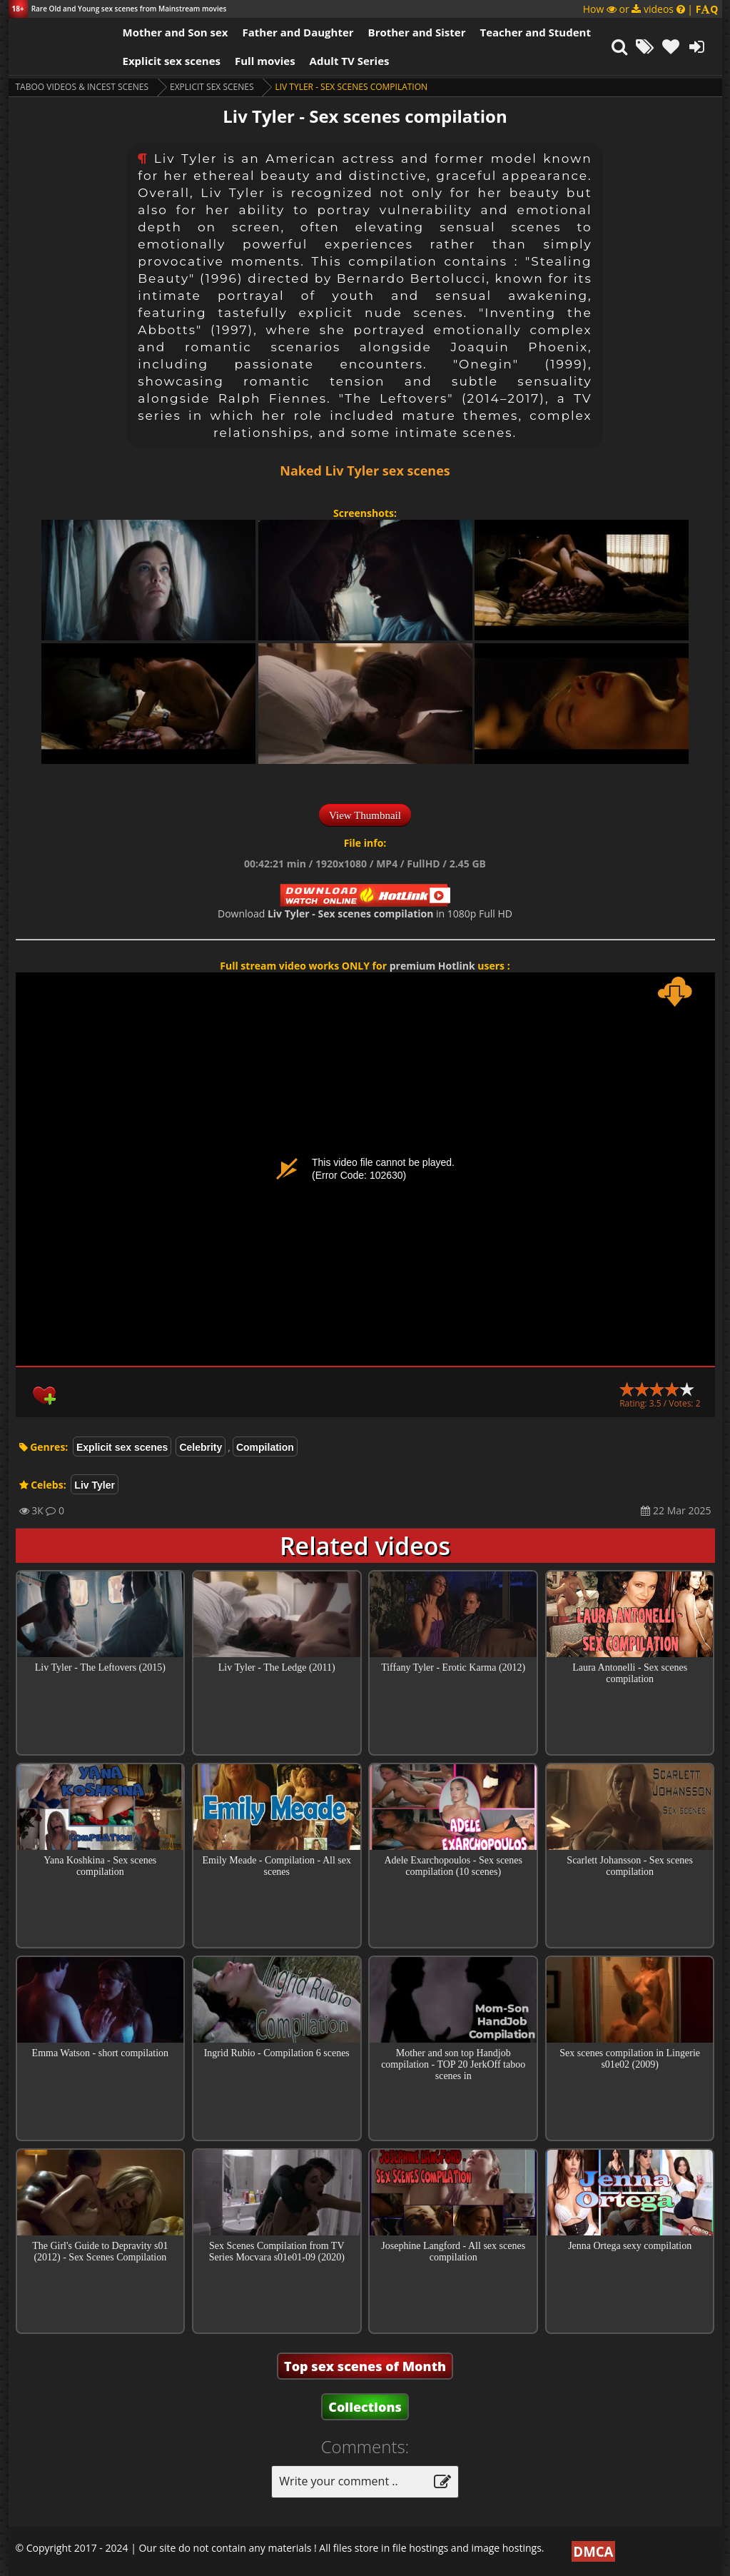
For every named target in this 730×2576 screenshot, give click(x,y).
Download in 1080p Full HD (365, 913)
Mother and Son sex (175, 32)
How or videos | (651, 9)
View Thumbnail (365, 815)
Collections (365, 2406)
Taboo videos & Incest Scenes (82, 87)
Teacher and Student (535, 32)
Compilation (265, 1447)
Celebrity (200, 1447)
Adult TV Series (350, 61)
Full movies (265, 61)
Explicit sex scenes (172, 61)
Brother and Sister (417, 32)
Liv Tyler (94, 1485)
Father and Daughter (297, 32)
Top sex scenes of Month (365, 2366)
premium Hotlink (432, 965)
